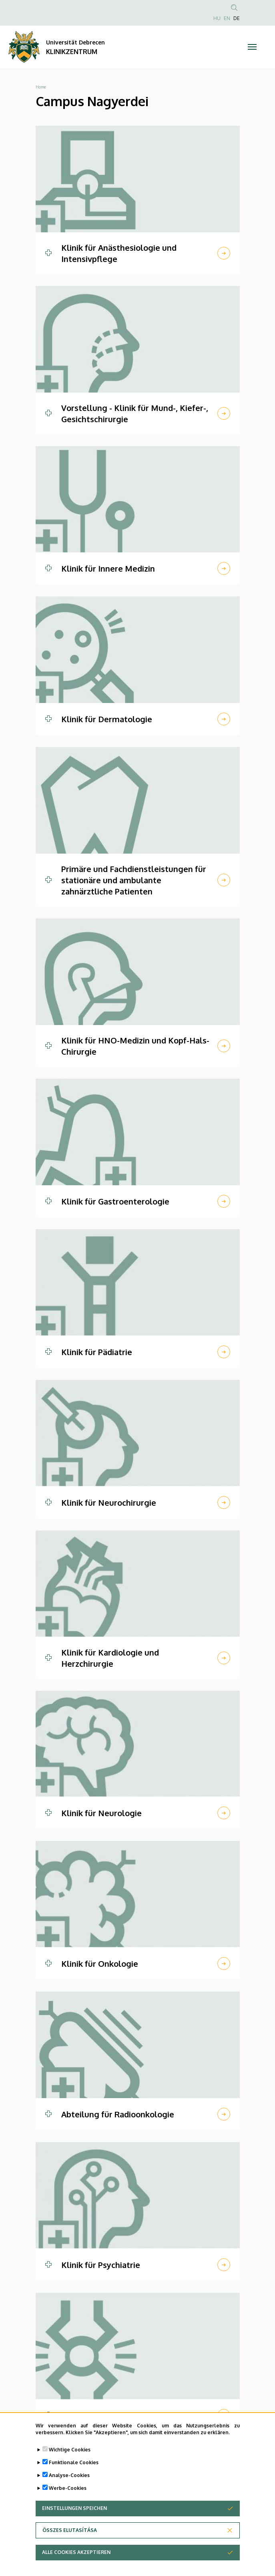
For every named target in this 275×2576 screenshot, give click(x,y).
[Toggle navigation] (252, 47)
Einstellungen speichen (74, 2517)
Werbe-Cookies (67, 2497)
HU (217, 18)
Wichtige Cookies (69, 2459)
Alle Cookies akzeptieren (76, 2561)
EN (227, 18)
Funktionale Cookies (73, 2472)
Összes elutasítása (69, 2539)
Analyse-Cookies (69, 2484)
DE (236, 18)
